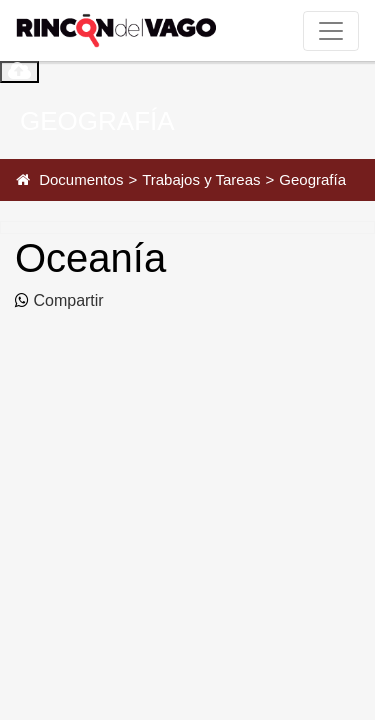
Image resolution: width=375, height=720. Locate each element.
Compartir (66, 300)
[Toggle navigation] (331, 31)
